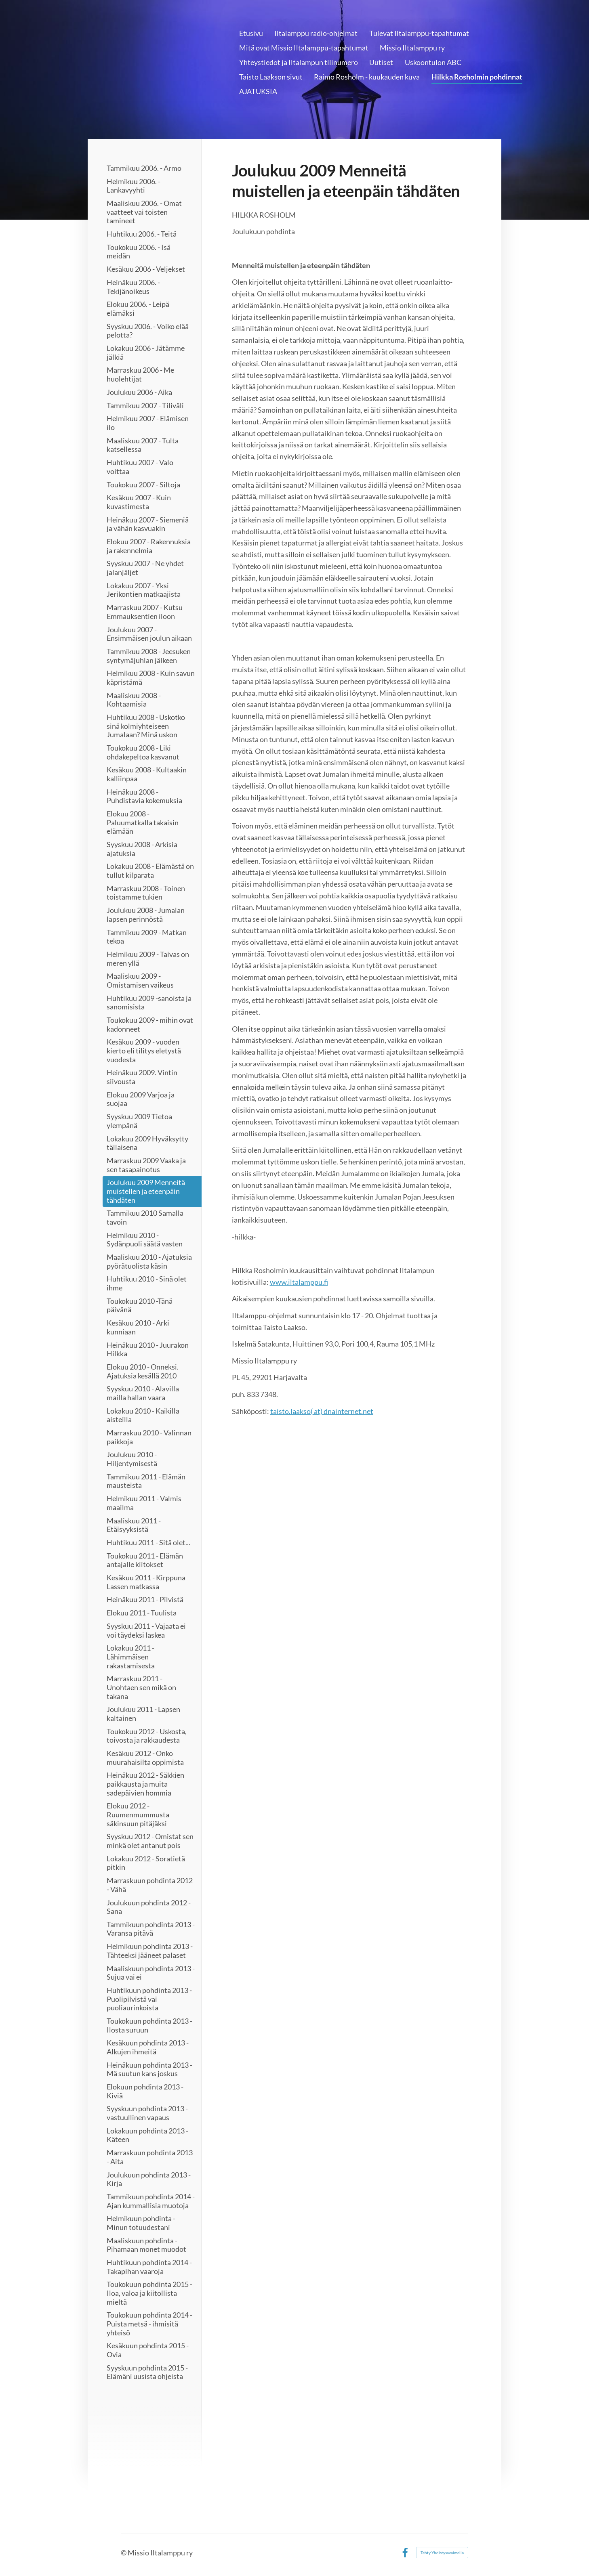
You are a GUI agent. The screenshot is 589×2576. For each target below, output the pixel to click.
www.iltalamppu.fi (299, 1282)
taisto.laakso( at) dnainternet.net (321, 1411)
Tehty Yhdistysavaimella (442, 2552)
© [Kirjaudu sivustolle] (124, 2552)
